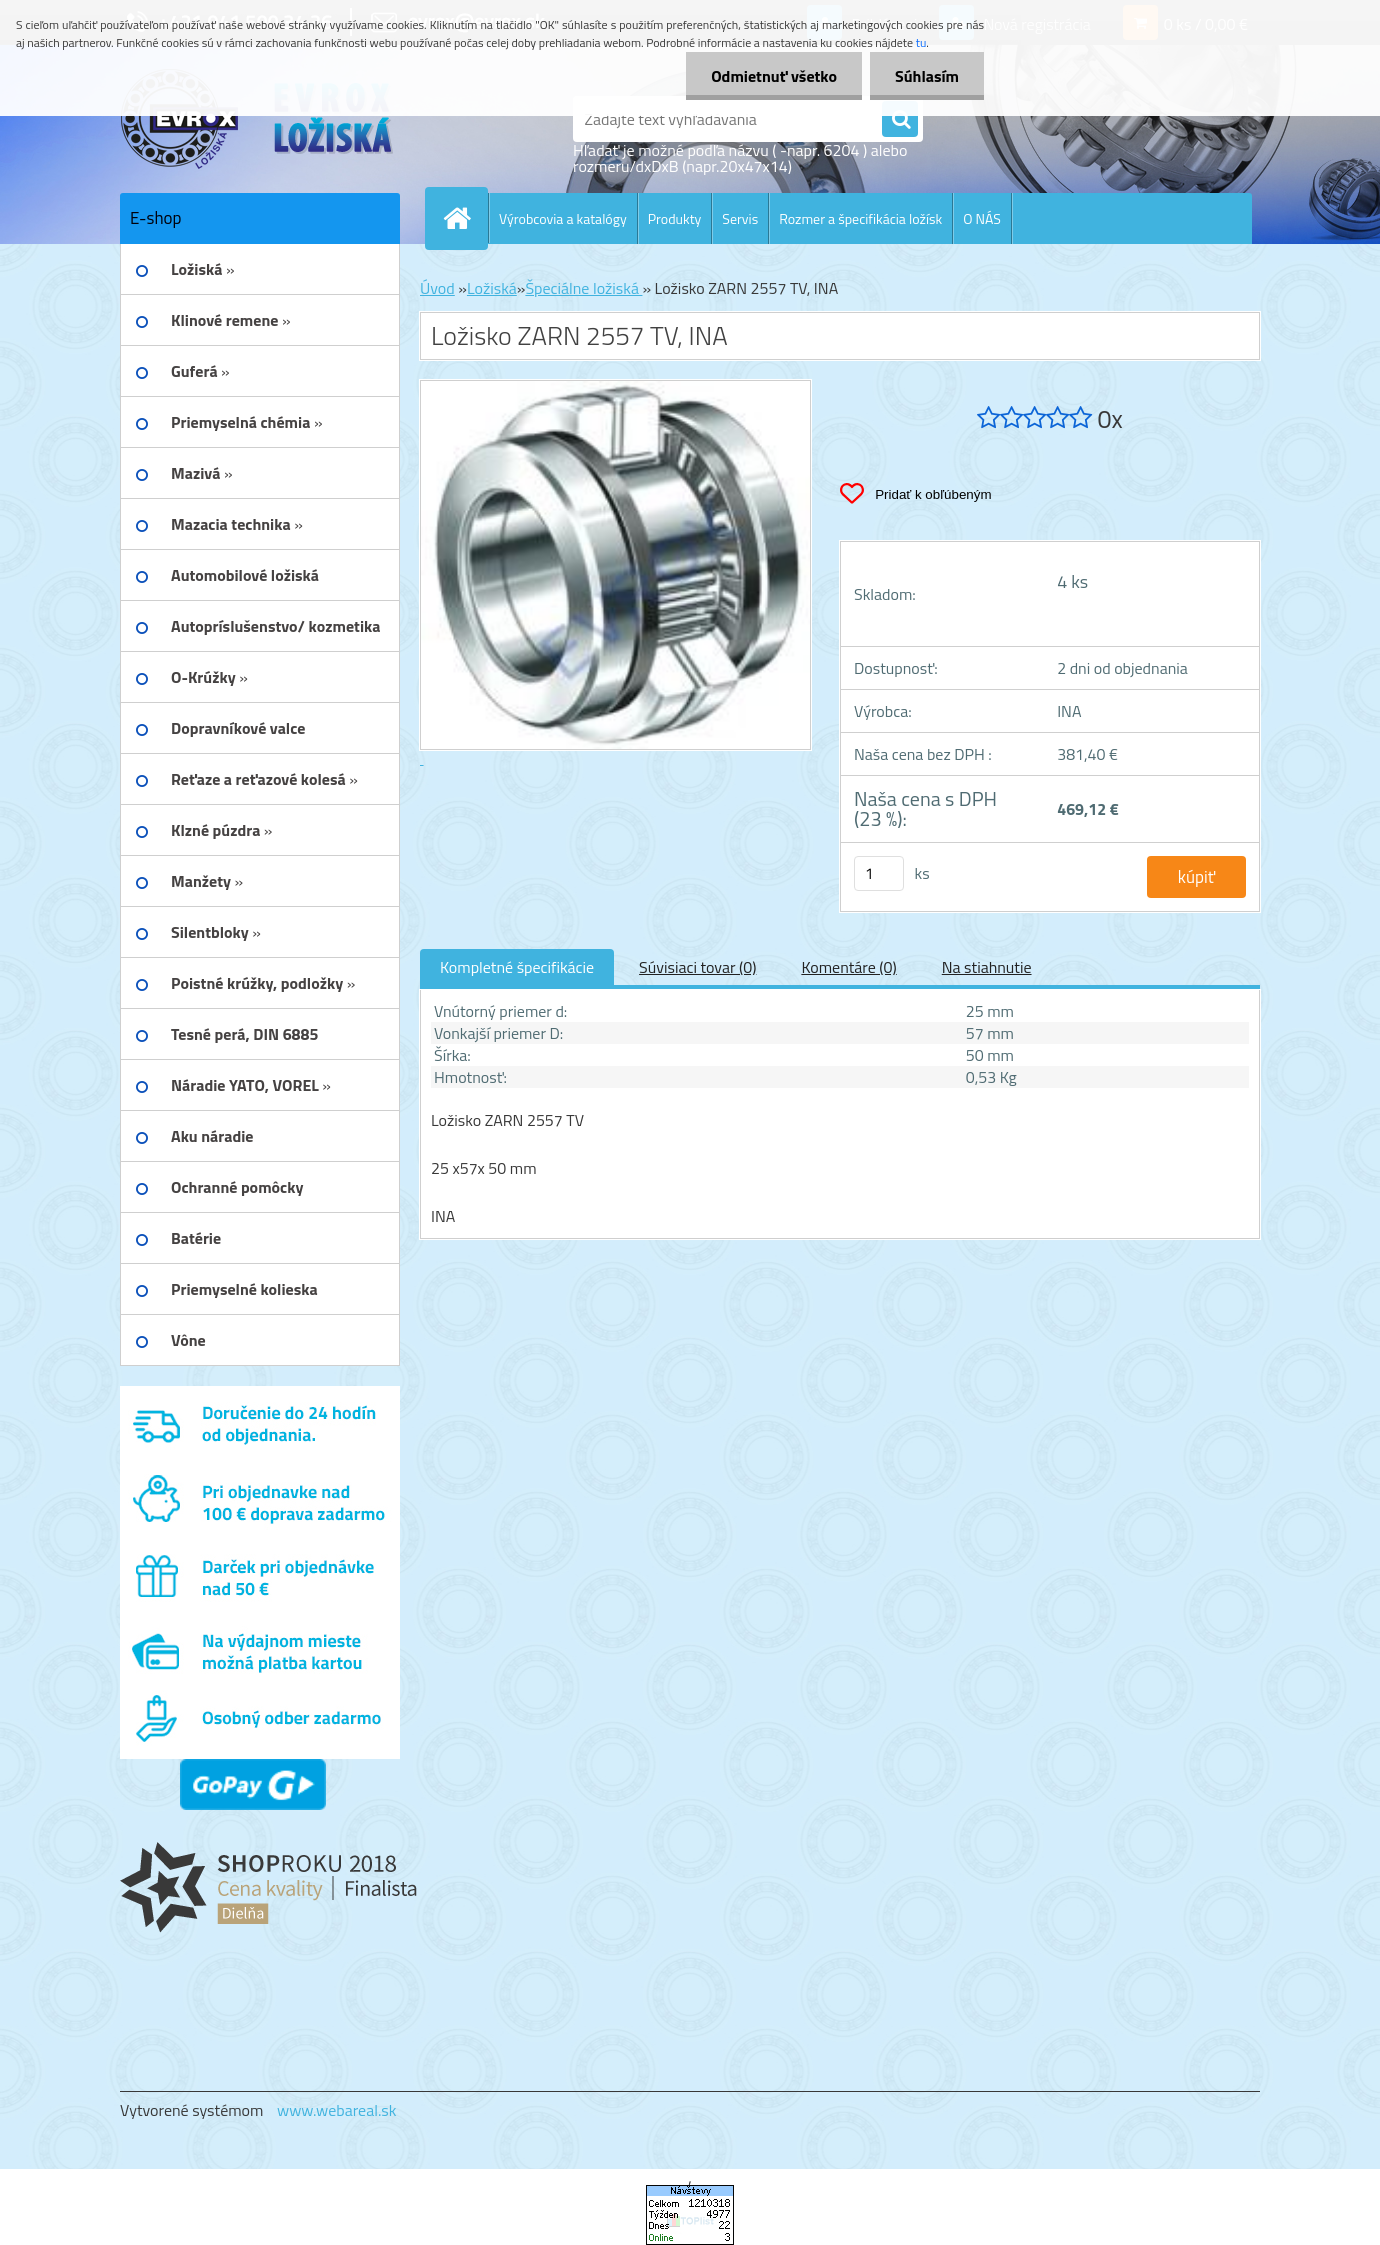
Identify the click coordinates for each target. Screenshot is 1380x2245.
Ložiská (492, 288)
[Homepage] (465, 218)
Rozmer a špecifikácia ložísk (860, 218)
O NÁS (982, 218)
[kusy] (879, 873)
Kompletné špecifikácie (517, 967)
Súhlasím (927, 76)
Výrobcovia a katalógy (563, 218)
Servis (740, 218)
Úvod (437, 288)
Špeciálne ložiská (583, 288)
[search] (900, 120)
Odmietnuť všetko (774, 76)
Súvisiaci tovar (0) (697, 967)
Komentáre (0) (848, 967)
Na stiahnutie (987, 967)
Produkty (675, 218)
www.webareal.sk (337, 2110)
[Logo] (257, 119)
